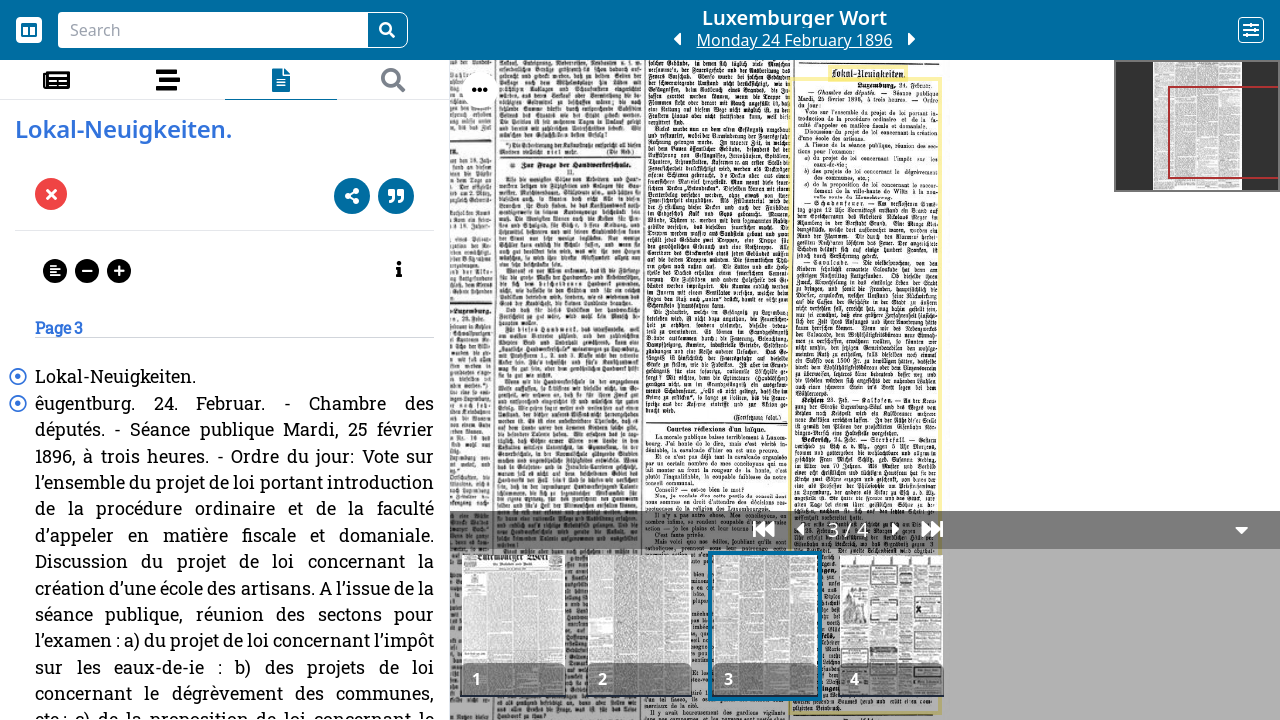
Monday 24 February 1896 (795, 40)
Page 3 (59, 327)
